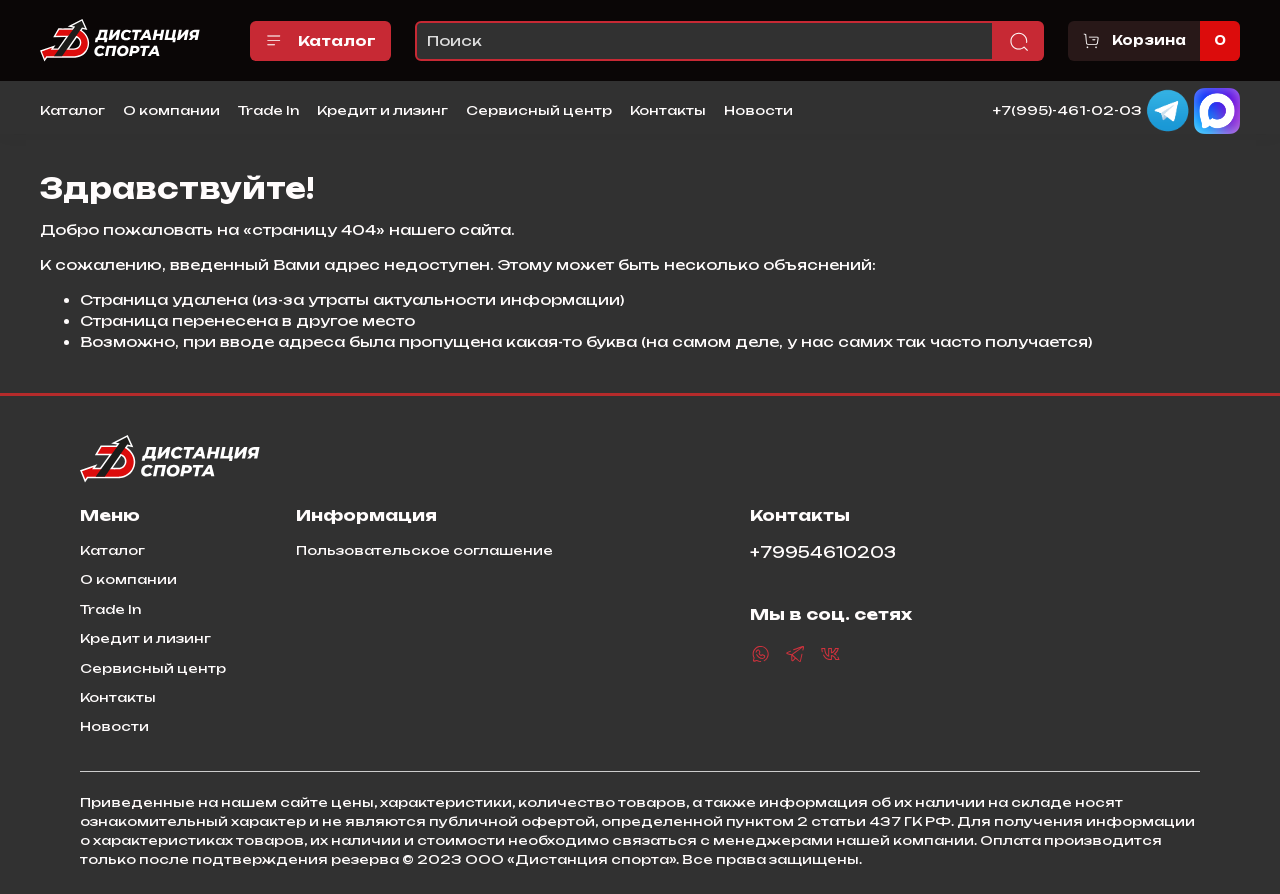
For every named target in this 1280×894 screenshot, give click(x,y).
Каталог (320, 41)
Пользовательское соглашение (424, 550)
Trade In (268, 110)
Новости (758, 110)
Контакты (668, 110)
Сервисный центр (539, 110)
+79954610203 (823, 552)
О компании (171, 110)
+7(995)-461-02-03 (1067, 109)
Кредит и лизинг (382, 110)
